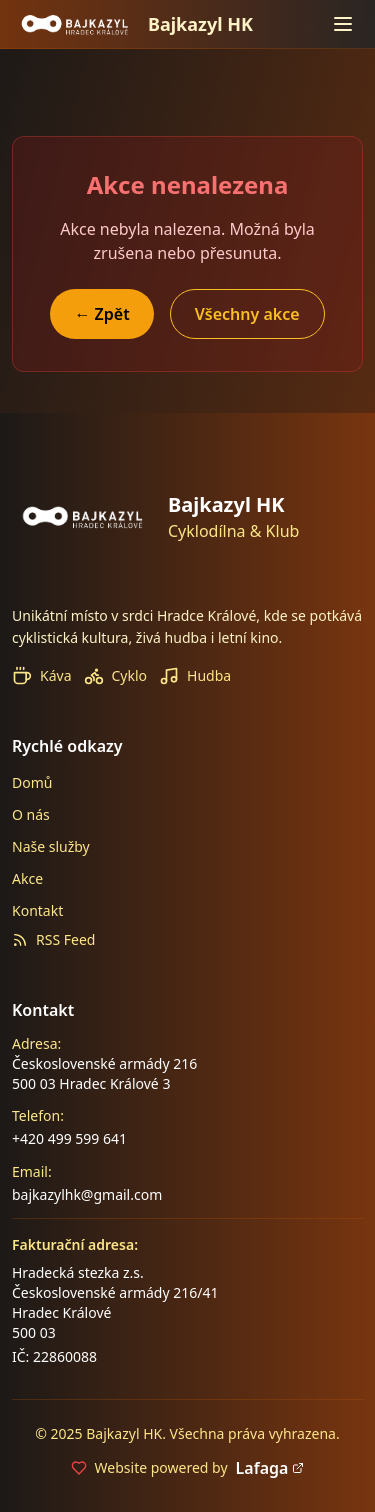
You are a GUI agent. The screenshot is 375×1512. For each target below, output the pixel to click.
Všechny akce (247, 314)
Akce (27, 878)
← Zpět (101, 314)
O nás (31, 814)
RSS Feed (53, 939)
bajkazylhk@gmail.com (87, 1194)
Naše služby (51, 846)
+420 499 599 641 (69, 1138)
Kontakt (37, 910)
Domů (32, 782)
